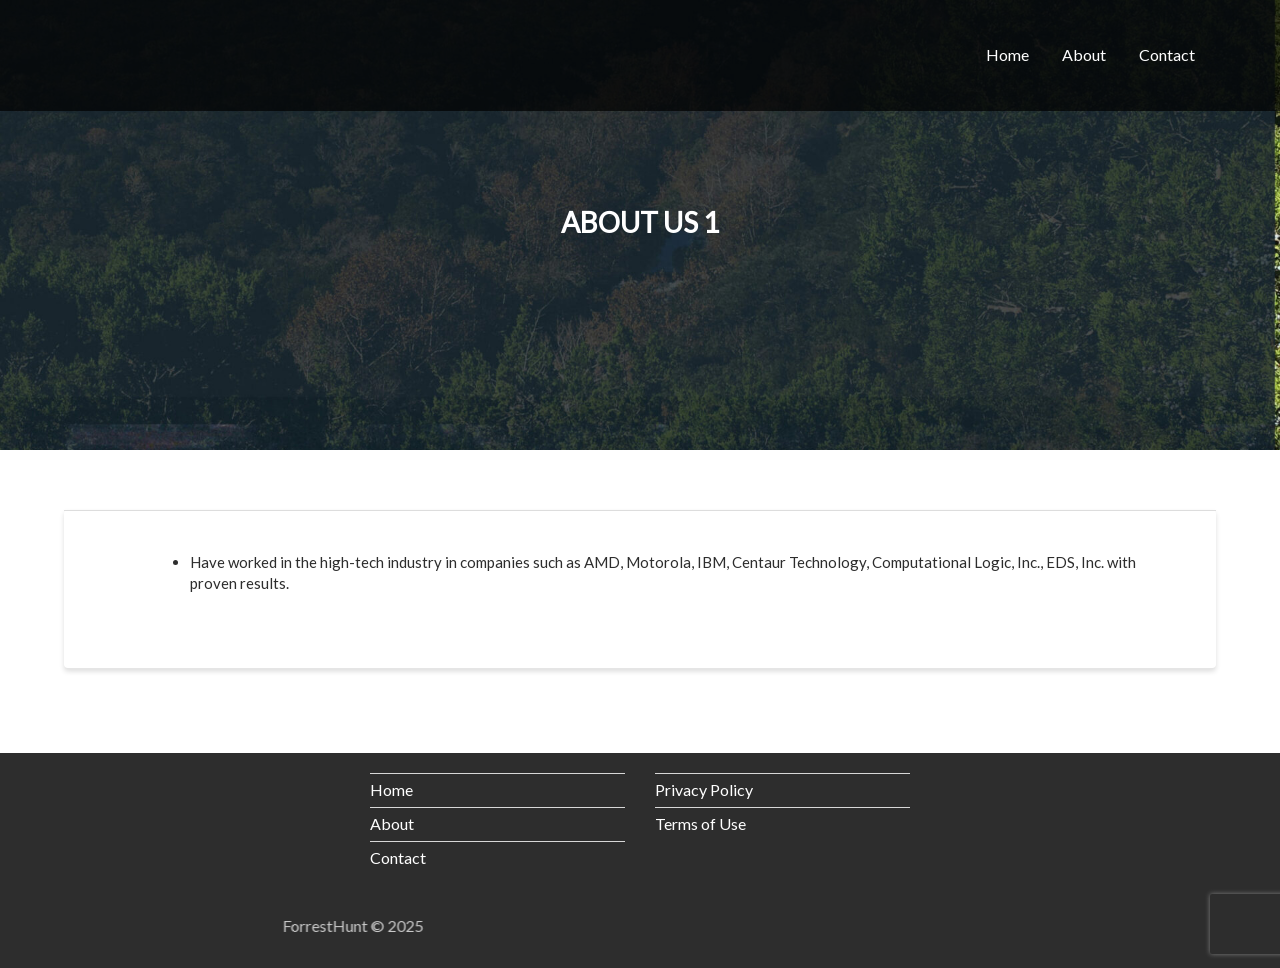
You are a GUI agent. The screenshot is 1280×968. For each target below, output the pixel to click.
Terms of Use (700, 823)
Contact (1167, 54)
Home (1007, 54)
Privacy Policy (704, 789)
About (1084, 54)
